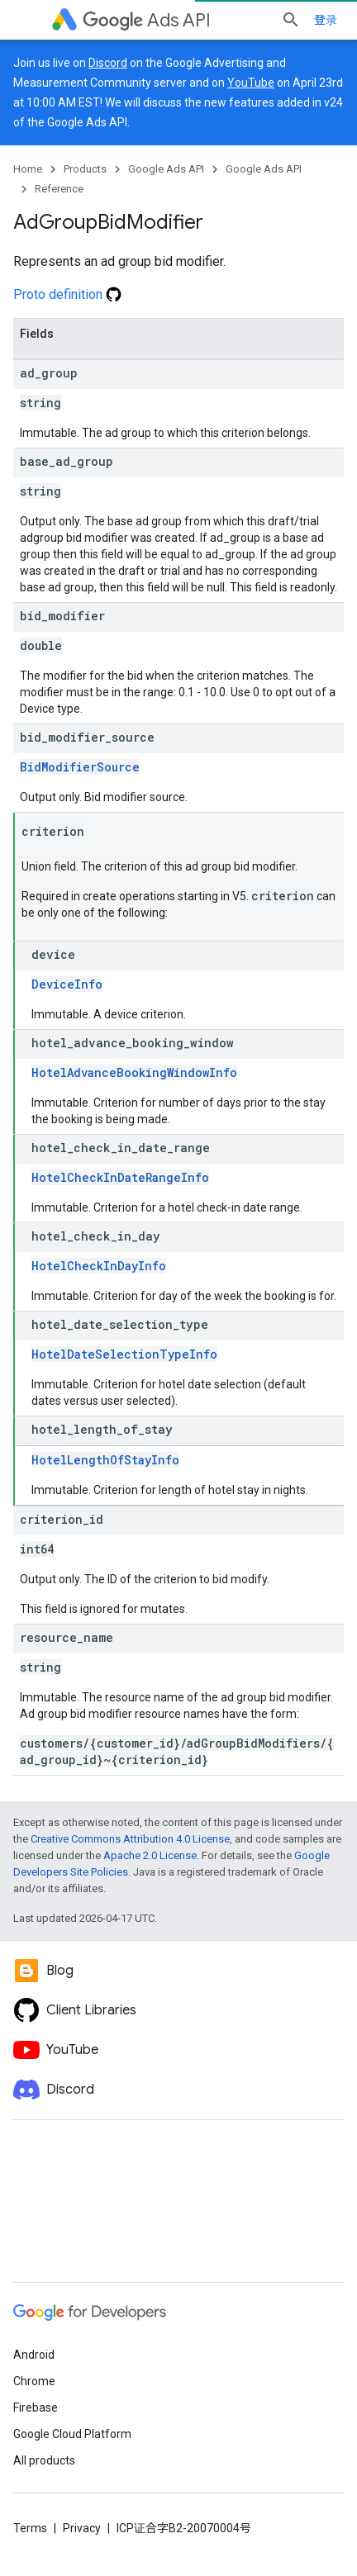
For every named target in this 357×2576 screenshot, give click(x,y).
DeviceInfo (66, 984)
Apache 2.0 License (150, 1855)
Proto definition (67, 294)
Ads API (147, 20)
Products (85, 169)
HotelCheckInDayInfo (98, 1266)
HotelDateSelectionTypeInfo (124, 1354)
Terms (30, 2528)
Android (34, 2354)
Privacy (82, 2528)
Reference (59, 189)
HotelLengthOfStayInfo (105, 1460)
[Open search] (291, 20)
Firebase (35, 2407)
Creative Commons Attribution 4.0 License (130, 1839)
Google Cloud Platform (72, 2434)
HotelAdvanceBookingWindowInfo (134, 1072)
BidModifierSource (80, 767)
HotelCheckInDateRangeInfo (120, 1177)
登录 (325, 19)
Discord (107, 62)
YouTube (250, 82)
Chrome (34, 2381)
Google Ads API (166, 169)
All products (44, 2460)
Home (27, 169)
